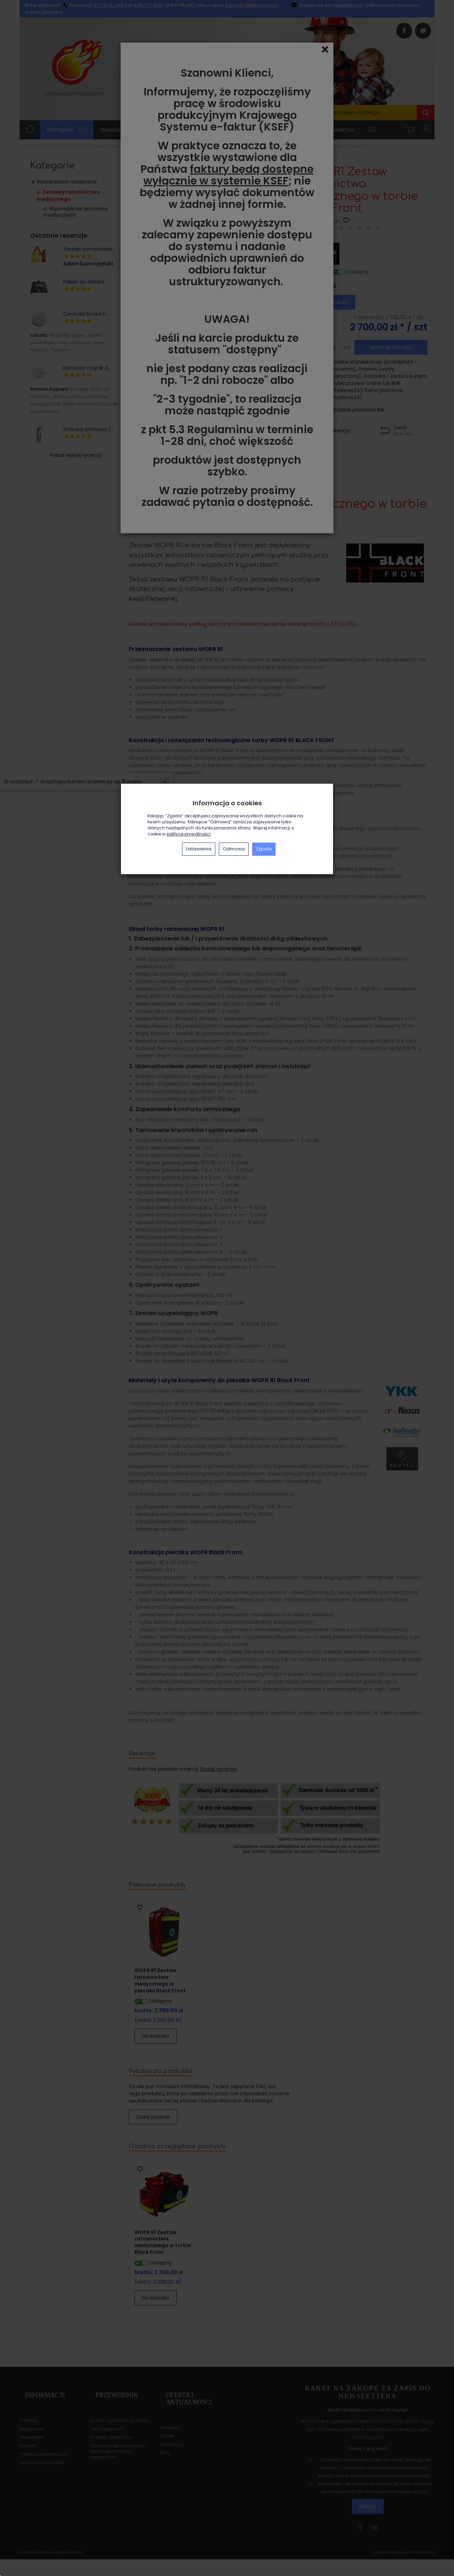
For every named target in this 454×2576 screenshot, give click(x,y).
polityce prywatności (189, 834)
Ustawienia (198, 848)
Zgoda (264, 848)
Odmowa (234, 848)
